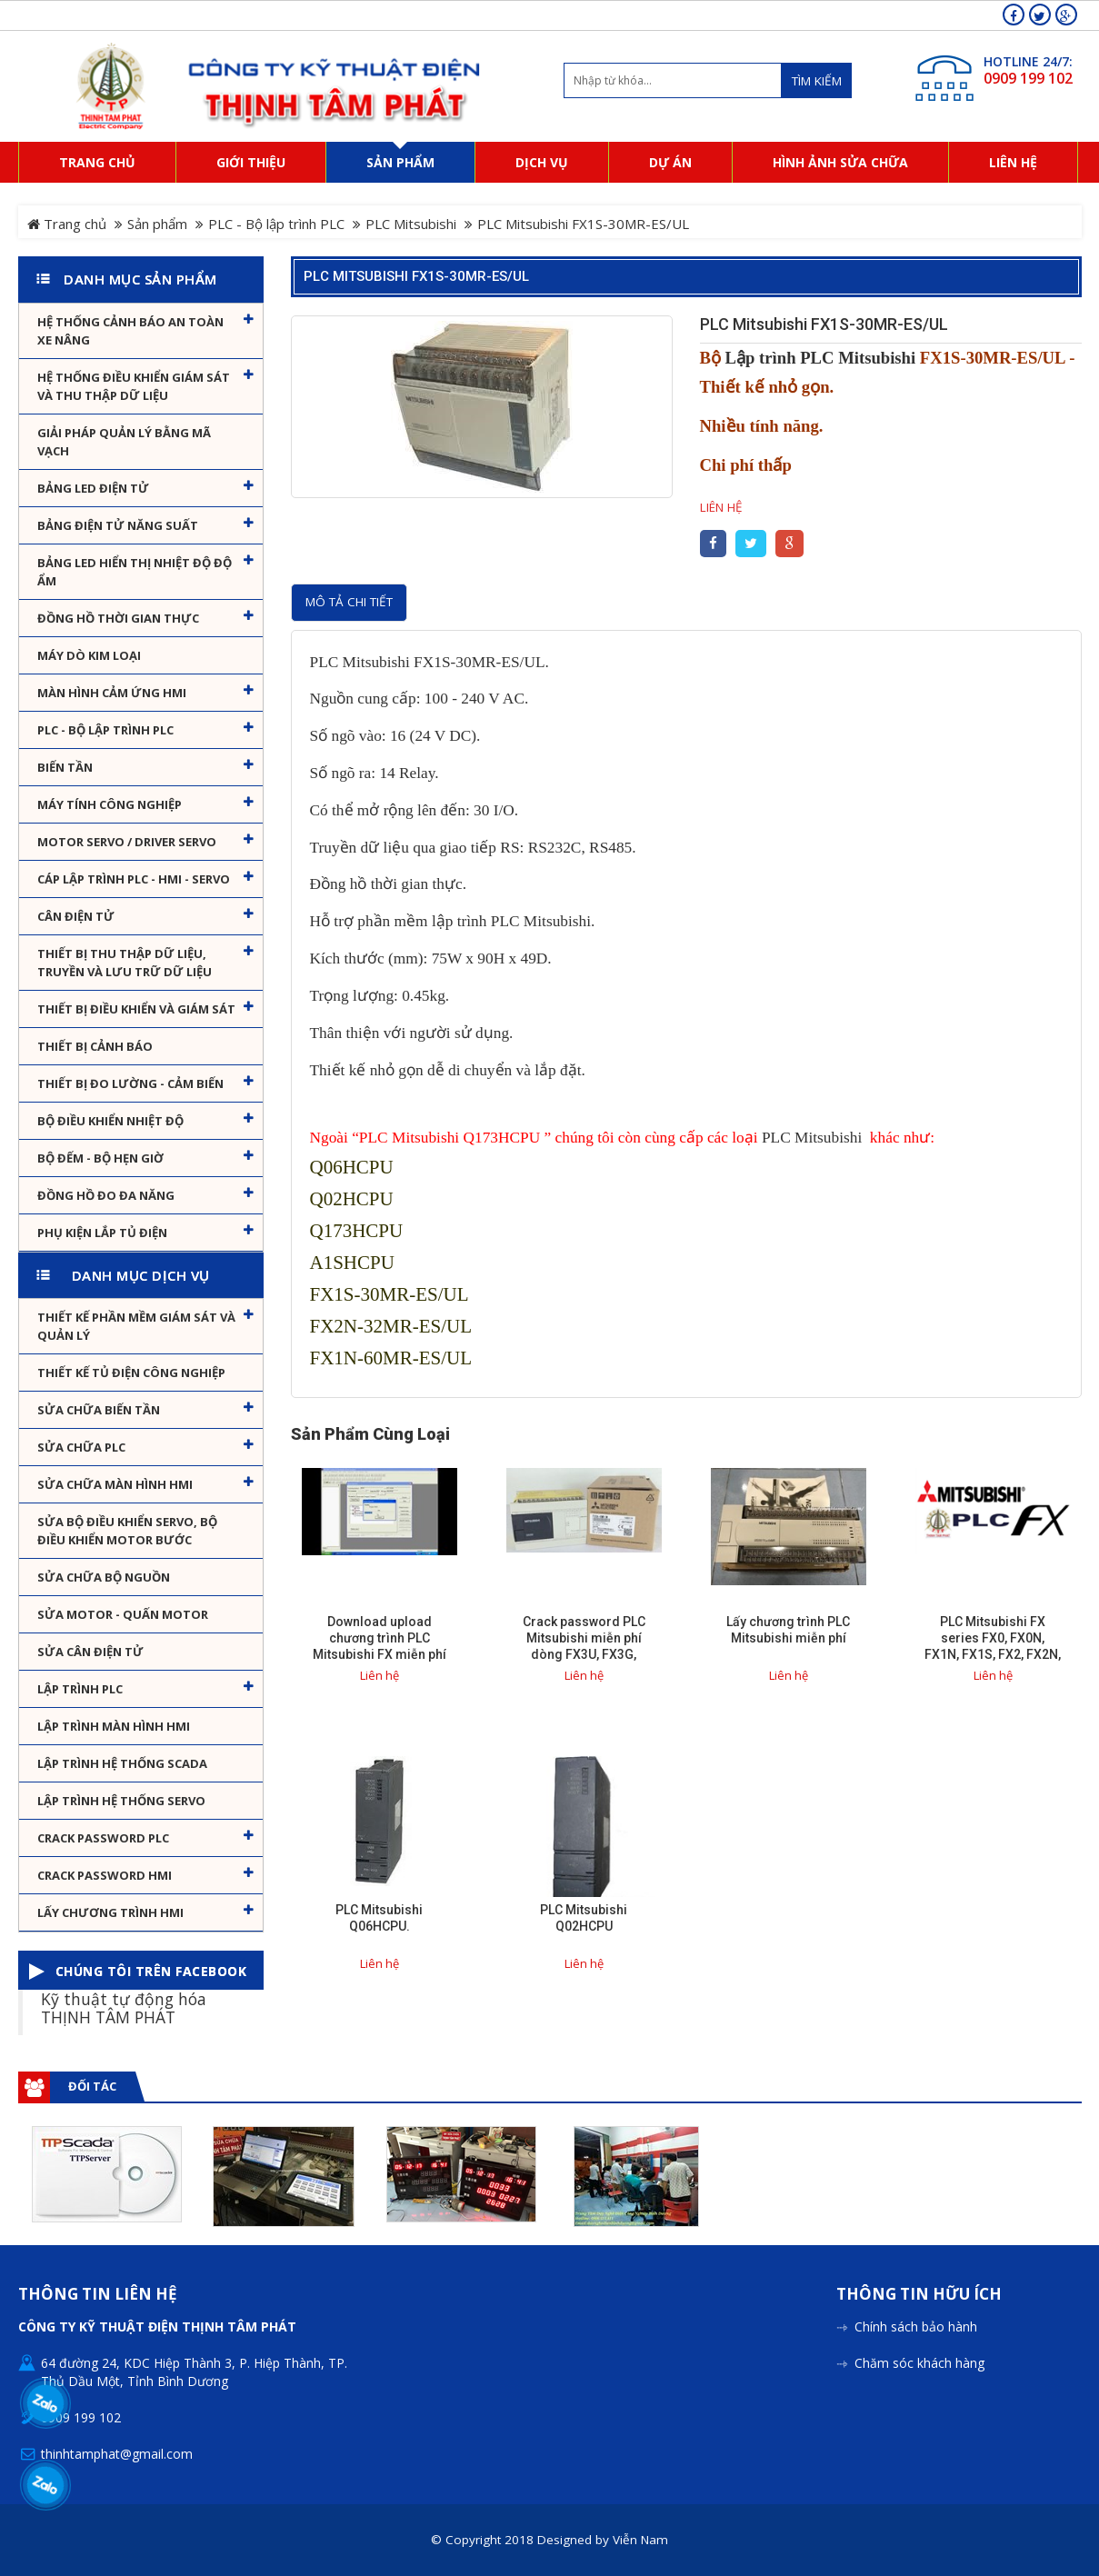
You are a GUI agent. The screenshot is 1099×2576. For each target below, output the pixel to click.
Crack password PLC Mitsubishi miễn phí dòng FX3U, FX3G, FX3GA (584, 1646)
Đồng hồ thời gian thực (118, 618)
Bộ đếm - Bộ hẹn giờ (100, 1158)
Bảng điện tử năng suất (117, 525)
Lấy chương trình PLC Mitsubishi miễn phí (788, 1629)
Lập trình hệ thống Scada (122, 1763)
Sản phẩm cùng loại (370, 1434)
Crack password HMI (104, 1875)
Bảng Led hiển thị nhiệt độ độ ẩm (134, 571)
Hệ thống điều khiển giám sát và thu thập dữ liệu (133, 386)
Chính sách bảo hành (915, 2326)
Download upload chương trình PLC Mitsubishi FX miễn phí (379, 1638)
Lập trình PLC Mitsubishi (820, 357)
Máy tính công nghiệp (109, 804)
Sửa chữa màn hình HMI (115, 1484)
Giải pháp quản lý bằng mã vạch (124, 441)
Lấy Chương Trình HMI (110, 1912)
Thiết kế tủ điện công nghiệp (131, 1372)
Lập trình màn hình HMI (113, 1726)
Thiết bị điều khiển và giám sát (136, 1009)
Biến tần (65, 767)
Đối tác (92, 2086)
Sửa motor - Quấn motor (122, 1614)
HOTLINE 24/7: (1028, 61)
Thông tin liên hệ (97, 2294)
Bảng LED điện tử (93, 488)
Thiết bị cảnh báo (95, 1046)
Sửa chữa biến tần (98, 1410)
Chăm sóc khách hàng (919, 2362)
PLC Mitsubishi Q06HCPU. (379, 1917)
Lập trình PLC (80, 1689)
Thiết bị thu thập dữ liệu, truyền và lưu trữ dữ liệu (124, 962)
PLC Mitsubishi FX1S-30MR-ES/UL (416, 276)
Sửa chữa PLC (81, 1447)
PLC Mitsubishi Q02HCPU (583, 1917)
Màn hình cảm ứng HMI (111, 692)
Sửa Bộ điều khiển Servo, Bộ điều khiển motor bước (127, 1530)
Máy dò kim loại (89, 655)
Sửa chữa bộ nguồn (103, 1577)
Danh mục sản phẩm (140, 279)
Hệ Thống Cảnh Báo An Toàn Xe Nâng (130, 331)
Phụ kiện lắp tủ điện (102, 1232)
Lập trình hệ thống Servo (121, 1800)
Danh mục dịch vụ (141, 1275)
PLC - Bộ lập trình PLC (276, 224)
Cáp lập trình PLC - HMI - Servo (133, 879)
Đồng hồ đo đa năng (106, 1195)
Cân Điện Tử (76, 916)
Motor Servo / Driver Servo (126, 842)
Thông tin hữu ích (919, 2294)
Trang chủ (66, 224)
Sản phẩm (157, 224)
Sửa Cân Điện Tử (90, 1651)
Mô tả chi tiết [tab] (349, 602)
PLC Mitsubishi (410, 224)
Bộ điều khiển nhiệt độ (110, 1121)
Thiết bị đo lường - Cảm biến (130, 1083)
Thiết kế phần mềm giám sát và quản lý (136, 1326)
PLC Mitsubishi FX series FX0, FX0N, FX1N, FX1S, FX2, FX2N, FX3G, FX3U (992, 1646)
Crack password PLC (103, 1838)
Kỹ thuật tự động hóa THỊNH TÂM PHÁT (123, 2007)
